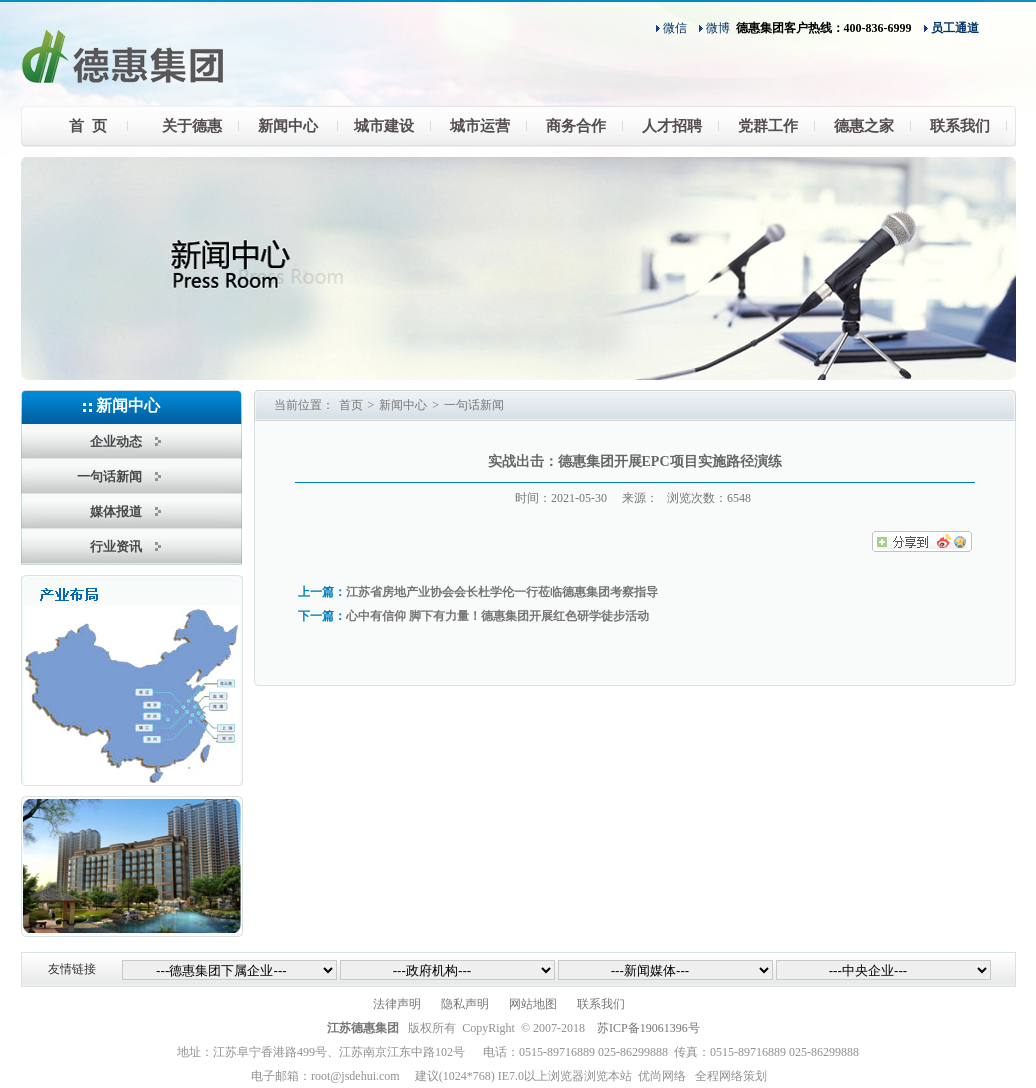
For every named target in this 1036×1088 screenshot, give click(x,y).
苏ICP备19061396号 (648, 1028)
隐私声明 (465, 1004)
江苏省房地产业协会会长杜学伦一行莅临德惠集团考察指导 (502, 592)
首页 (351, 405)
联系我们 (601, 1004)
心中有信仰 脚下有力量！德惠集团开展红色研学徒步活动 (497, 616)
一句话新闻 (474, 405)
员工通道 (955, 28)
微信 (675, 28)
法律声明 (397, 1004)
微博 (718, 28)
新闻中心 (403, 405)
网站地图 (533, 1004)
